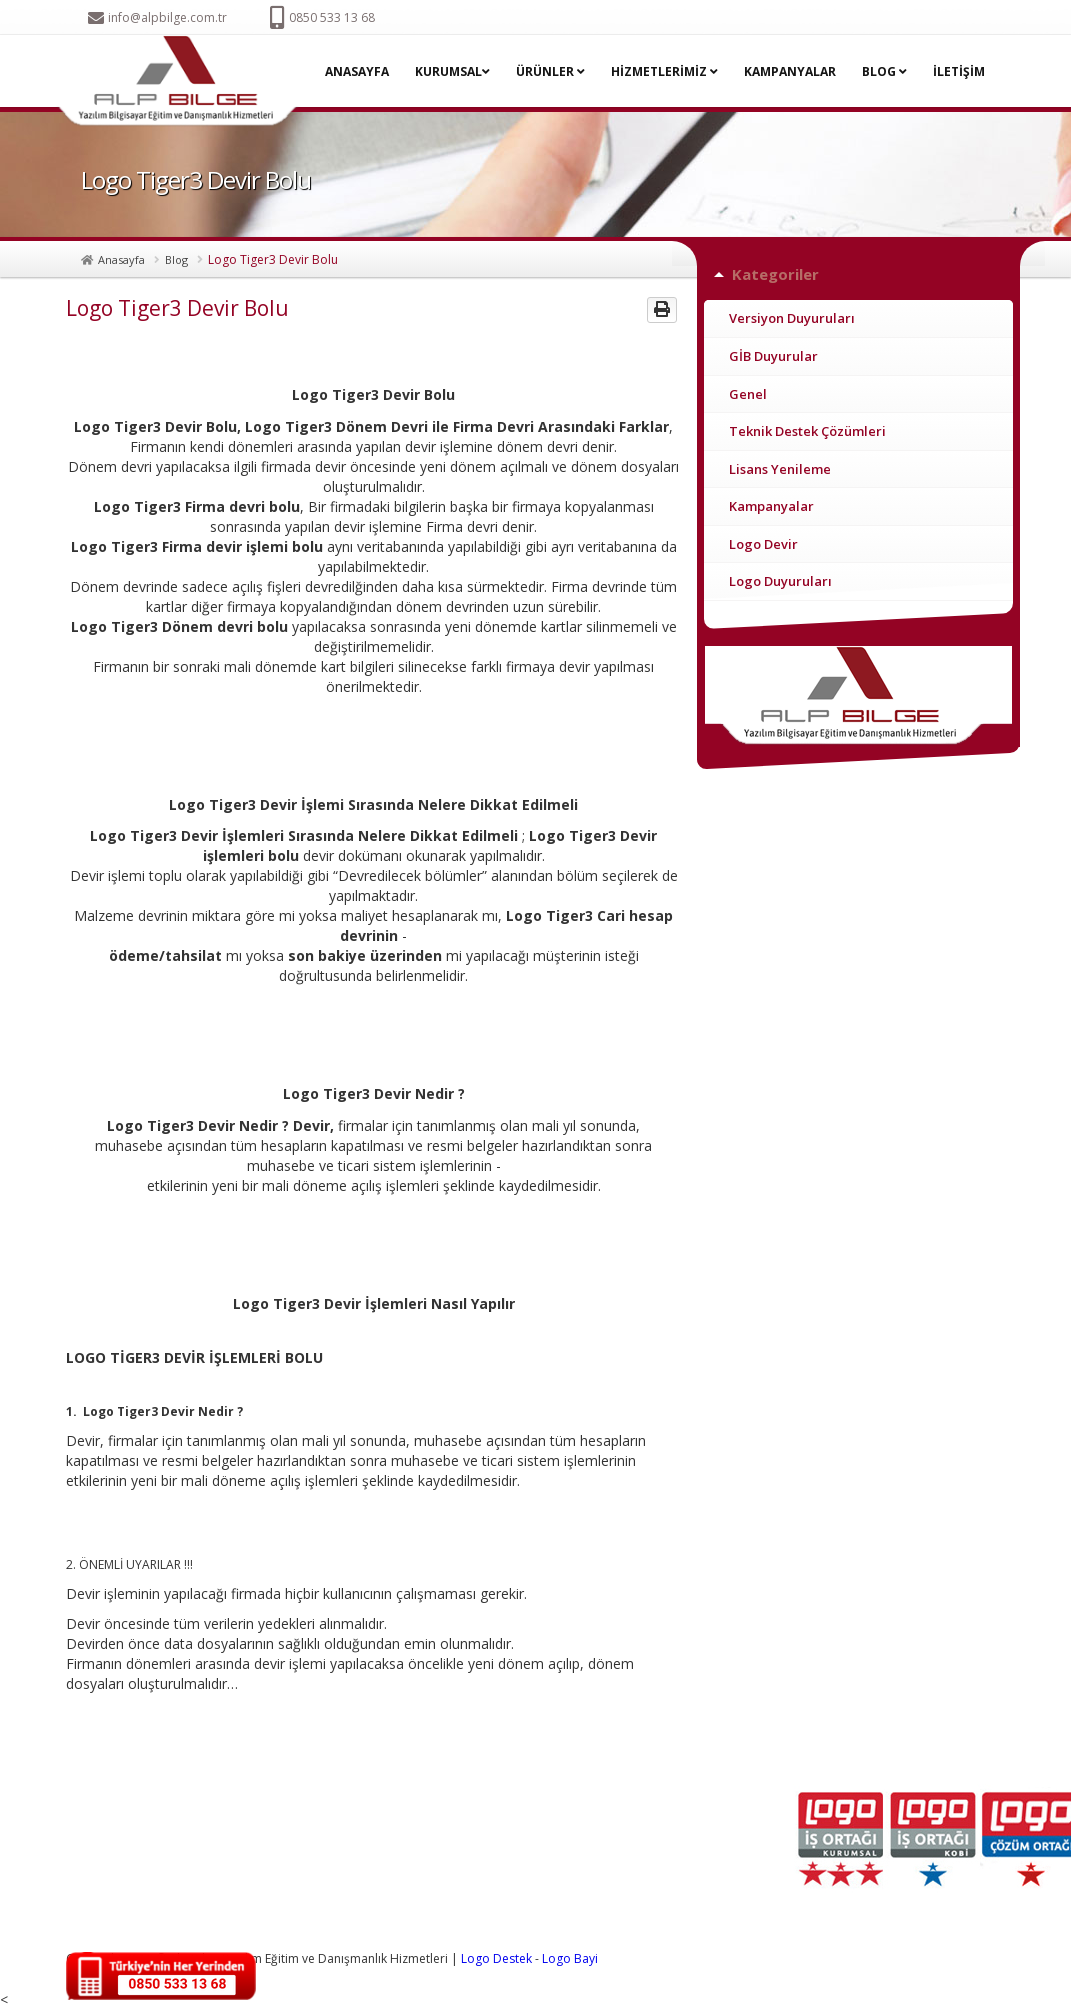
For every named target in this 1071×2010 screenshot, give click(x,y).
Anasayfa (121, 259)
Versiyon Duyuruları (792, 318)
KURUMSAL (452, 71)
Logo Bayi (570, 1958)
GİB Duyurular (773, 356)
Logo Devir (763, 544)
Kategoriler (775, 274)
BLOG (884, 71)
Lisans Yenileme (780, 469)
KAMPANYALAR (790, 71)
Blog (176, 259)
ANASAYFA (357, 71)
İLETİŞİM (959, 71)
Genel (748, 394)
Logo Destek (496, 1958)
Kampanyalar (771, 506)
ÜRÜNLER (550, 71)
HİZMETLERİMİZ (664, 71)
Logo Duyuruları (780, 581)
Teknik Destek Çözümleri (807, 431)
